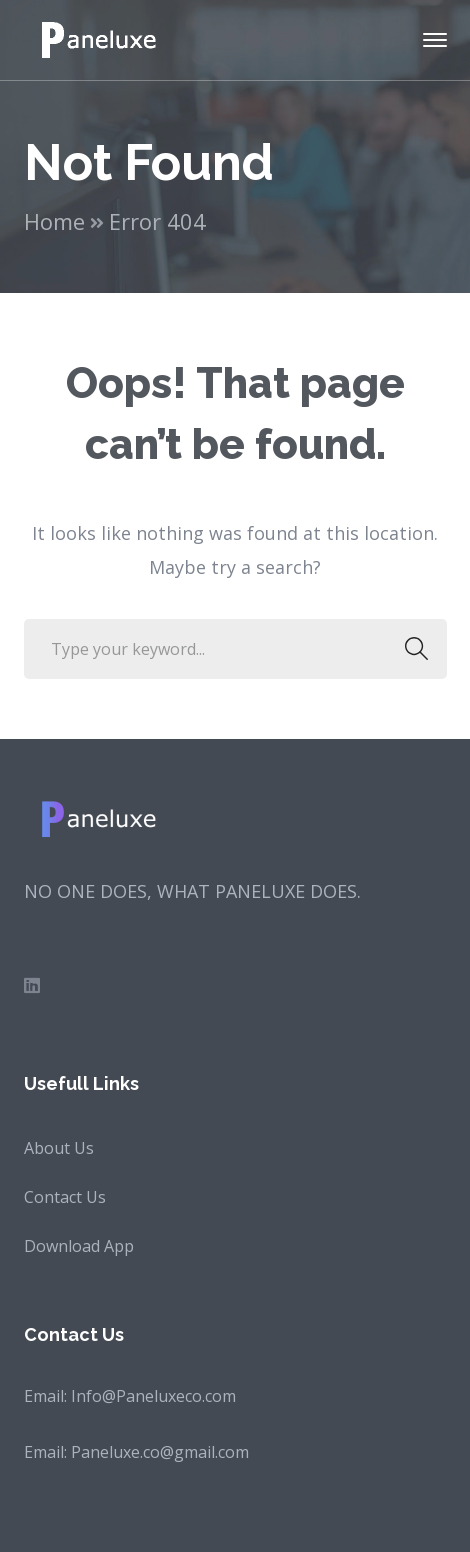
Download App (79, 1246)
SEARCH (411, 649)
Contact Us (65, 1197)
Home (54, 221)
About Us (59, 1148)
